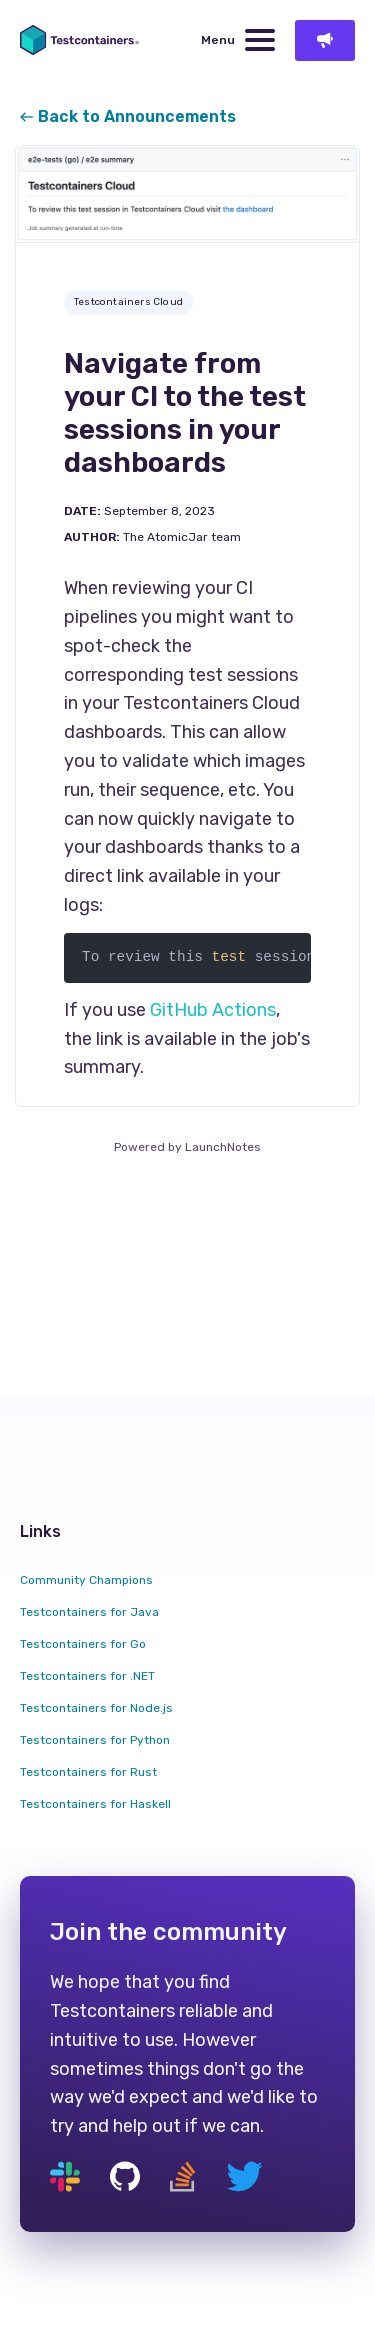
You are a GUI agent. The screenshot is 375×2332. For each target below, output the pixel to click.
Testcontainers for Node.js (96, 1708)
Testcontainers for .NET (87, 1676)
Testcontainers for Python (95, 1740)
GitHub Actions (213, 1010)
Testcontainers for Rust (88, 1772)
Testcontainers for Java (89, 1612)
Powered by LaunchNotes (187, 1147)
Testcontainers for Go (83, 1644)
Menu (238, 40)
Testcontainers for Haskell (95, 1804)
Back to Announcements (128, 116)
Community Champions (86, 1580)
